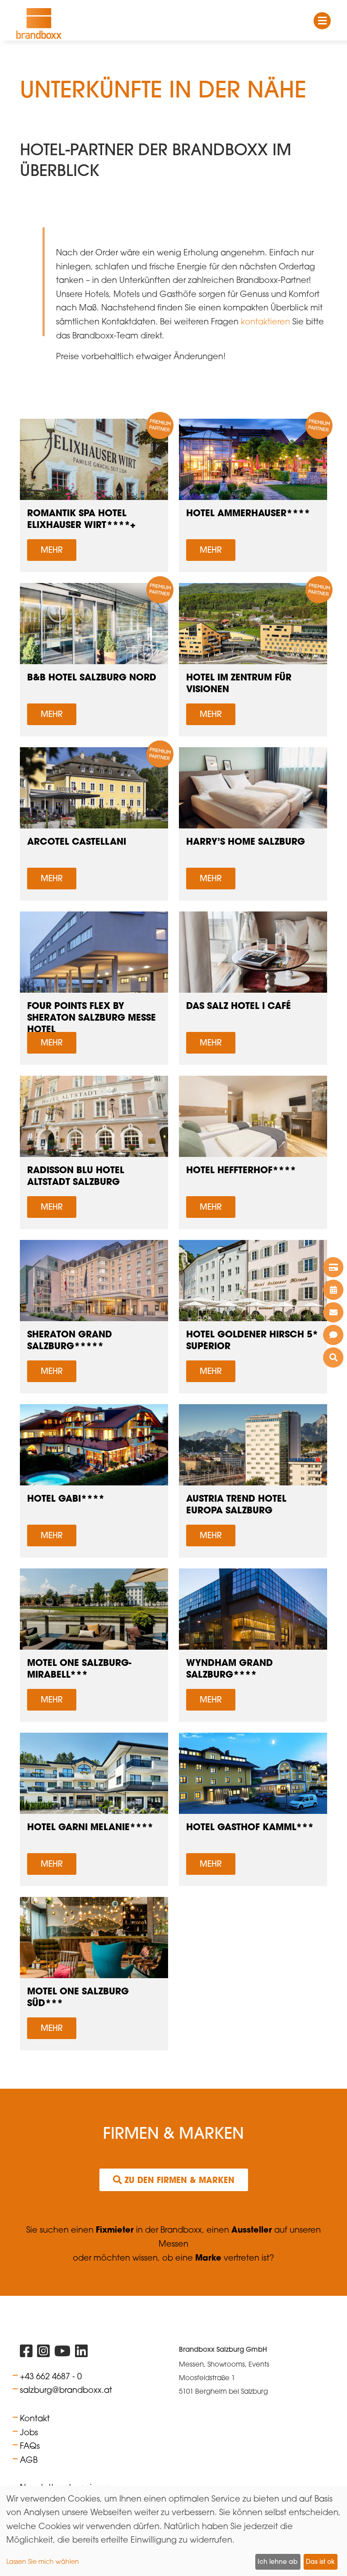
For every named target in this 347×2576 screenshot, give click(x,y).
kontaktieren (265, 321)
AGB (29, 2460)
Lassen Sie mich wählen (42, 2561)
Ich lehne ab (278, 2562)
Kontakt (35, 2418)
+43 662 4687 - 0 (51, 2376)
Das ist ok (320, 2562)
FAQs (30, 2446)
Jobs (29, 2432)
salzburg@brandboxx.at (66, 2390)
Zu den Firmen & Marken (173, 2179)
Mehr (52, 550)
